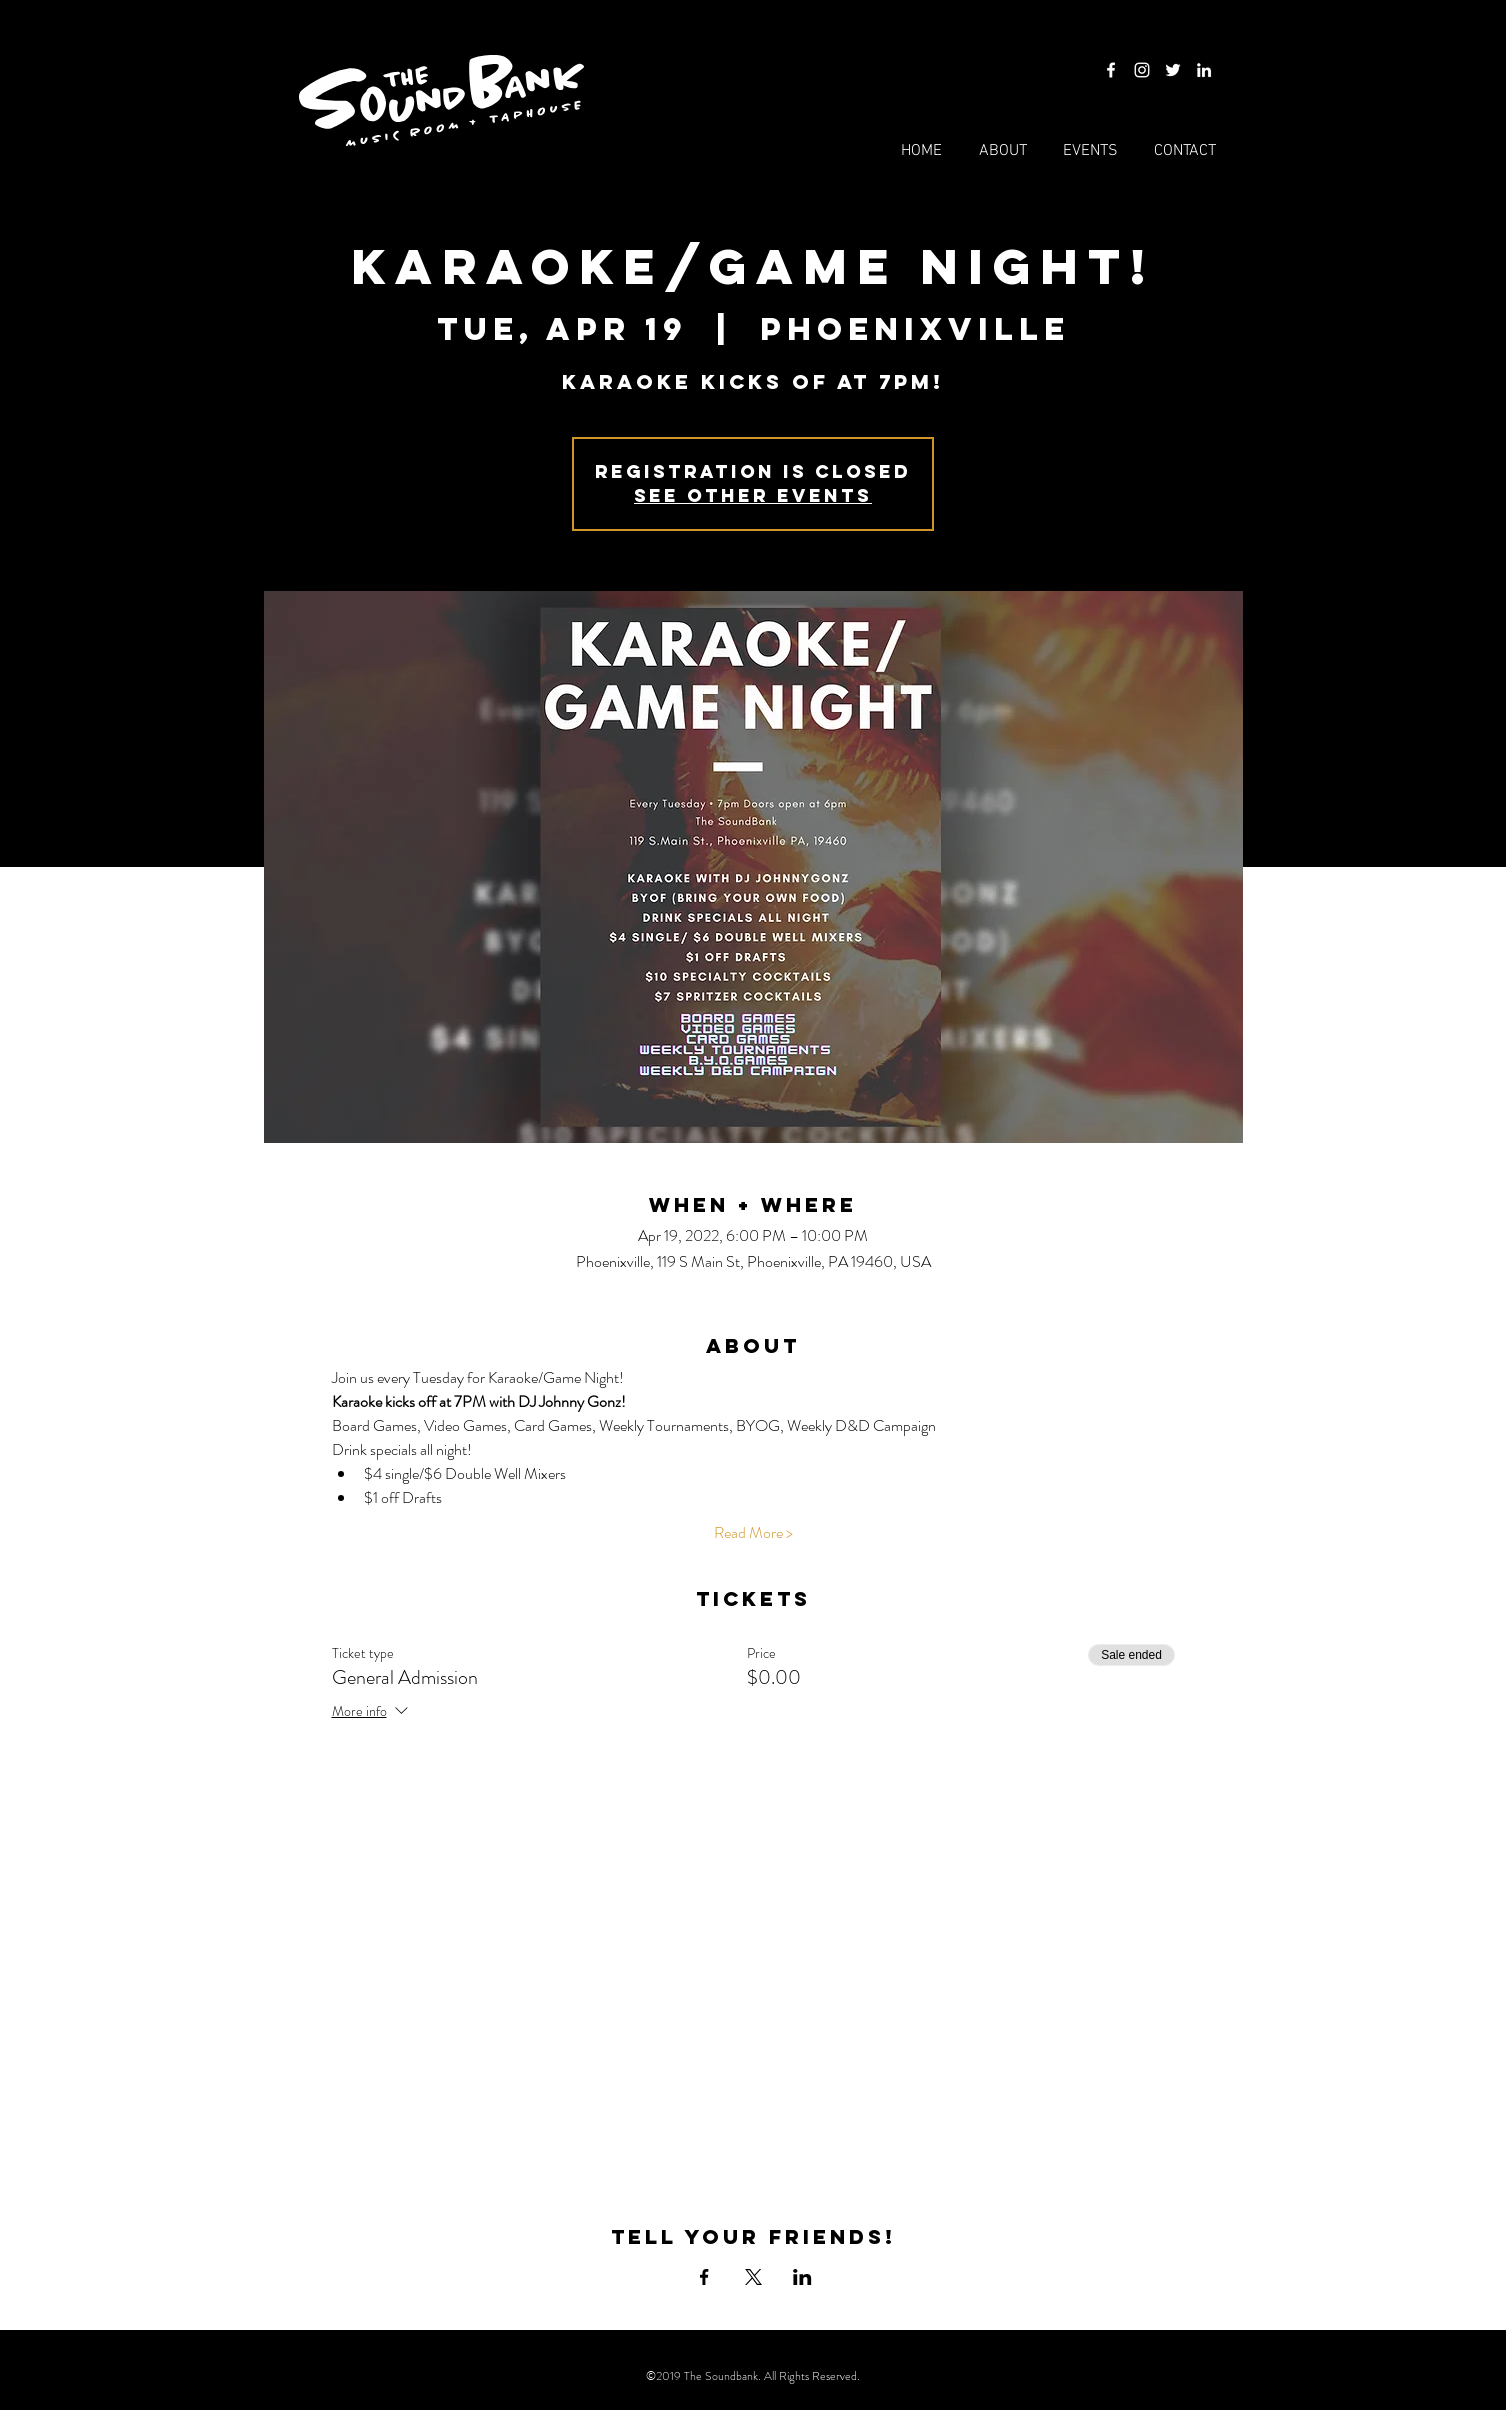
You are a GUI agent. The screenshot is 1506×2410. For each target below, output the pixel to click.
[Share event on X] (753, 2277)
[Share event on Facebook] (704, 2277)
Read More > (753, 1533)
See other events (753, 495)
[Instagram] (1142, 70)
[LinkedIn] (1204, 70)
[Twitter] (1173, 70)
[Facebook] (1111, 70)
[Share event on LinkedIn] (802, 2277)
